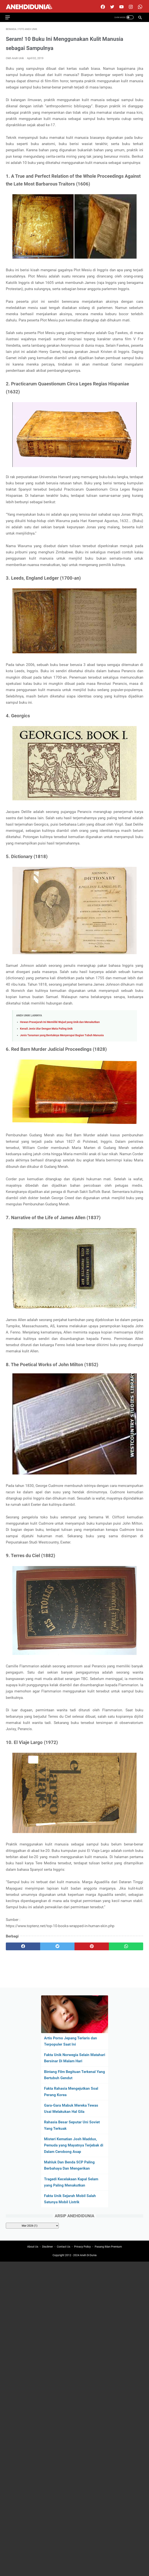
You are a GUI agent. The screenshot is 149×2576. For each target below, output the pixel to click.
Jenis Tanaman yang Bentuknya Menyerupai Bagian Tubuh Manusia (62, 1033)
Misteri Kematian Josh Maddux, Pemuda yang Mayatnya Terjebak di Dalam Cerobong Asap (73, 2144)
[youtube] (120, 5)
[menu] (10, 15)
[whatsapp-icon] (139, 5)
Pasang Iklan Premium (108, 2247)
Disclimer (47, 2247)
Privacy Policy (82, 2247)
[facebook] (102, 5)
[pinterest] (91, 1945)
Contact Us (63, 2247)
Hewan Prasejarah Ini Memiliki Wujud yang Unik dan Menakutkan (60, 1020)
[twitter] (111, 5)
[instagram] (130, 5)
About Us (32, 2247)
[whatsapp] (126, 1945)
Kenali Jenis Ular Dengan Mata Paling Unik (46, 1027)
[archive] (32, 2225)
